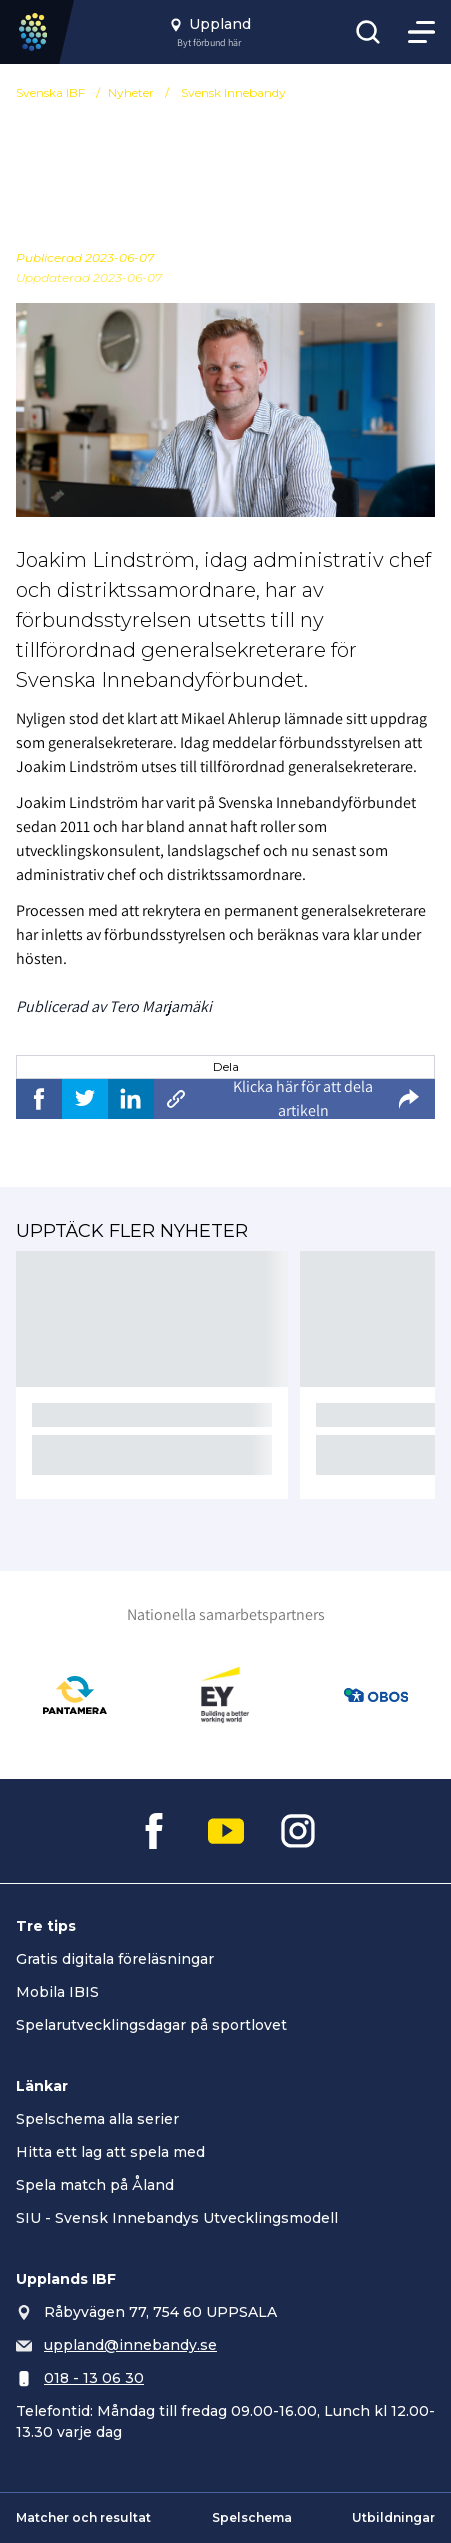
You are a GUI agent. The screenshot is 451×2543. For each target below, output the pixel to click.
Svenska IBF (50, 92)
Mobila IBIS (57, 1992)
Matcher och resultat (83, 2517)
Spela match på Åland (95, 2185)
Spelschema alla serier (97, 2119)
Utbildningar (393, 2517)
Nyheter (131, 92)
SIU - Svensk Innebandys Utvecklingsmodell (177, 2218)
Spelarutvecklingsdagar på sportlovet (151, 2025)
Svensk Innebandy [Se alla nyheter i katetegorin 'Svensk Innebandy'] (233, 92)
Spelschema (252, 2517)
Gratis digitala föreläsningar (115, 1959)
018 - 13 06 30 (94, 2378)
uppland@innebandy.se (130, 2345)
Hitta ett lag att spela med (110, 2152)
